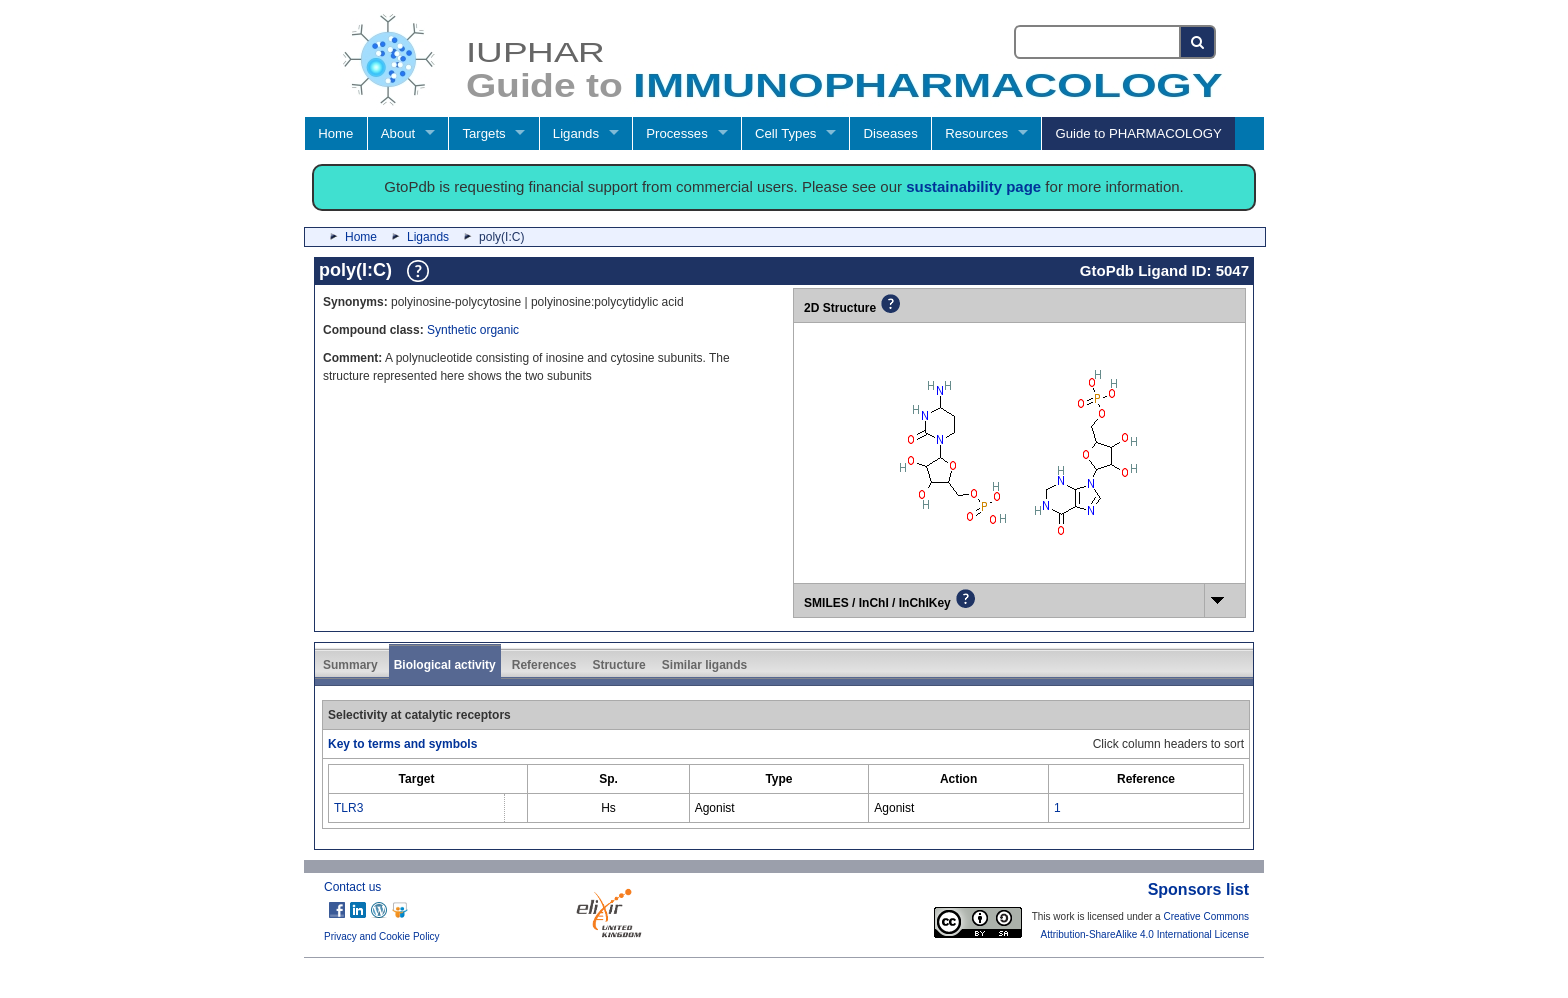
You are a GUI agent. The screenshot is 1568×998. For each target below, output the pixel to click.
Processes (677, 133)
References (544, 665)
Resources (976, 133)
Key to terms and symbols (402, 744)
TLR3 (348, 808)
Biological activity (445, 665)
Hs (608, 808)
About (398, 133)
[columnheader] (417, 778)
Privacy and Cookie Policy (382, 936)
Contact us (352, 887)
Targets (483, 133)
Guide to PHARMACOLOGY (1138, 133)
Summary (350, 665)
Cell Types (785, 133)
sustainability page (973, 186)
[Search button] (1198, 42)
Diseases (891, 133)
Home (335, 133)
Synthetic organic (473, 330)
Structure (618, 665)
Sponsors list (1198, 889)
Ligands (576, 133)
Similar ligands (704, 665)
